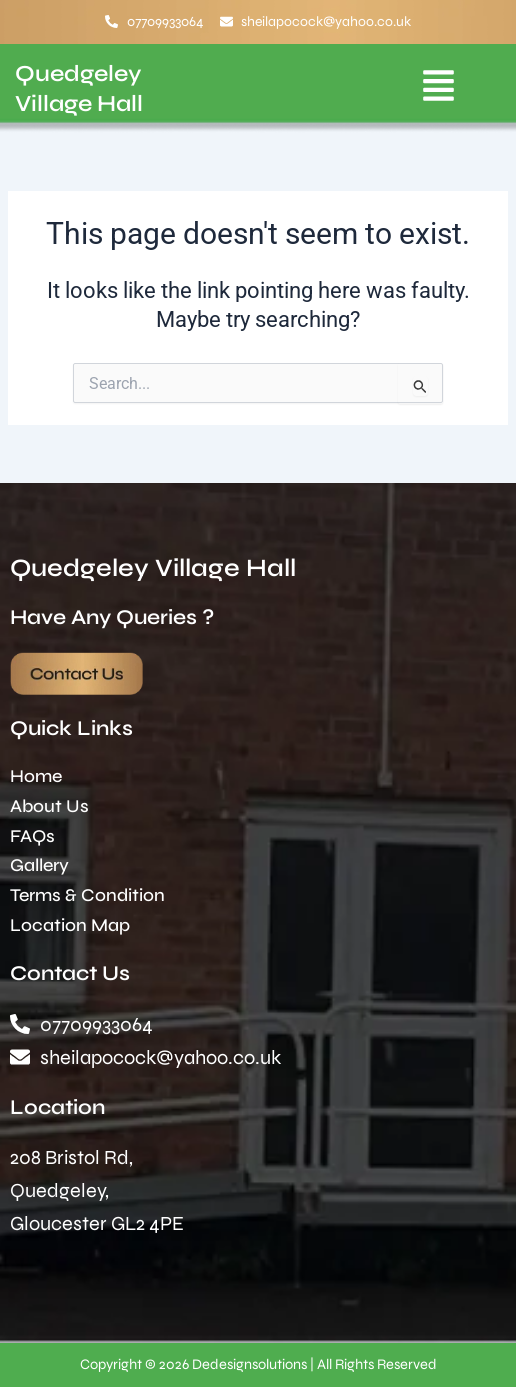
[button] (439, 89)
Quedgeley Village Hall (153, 568)
